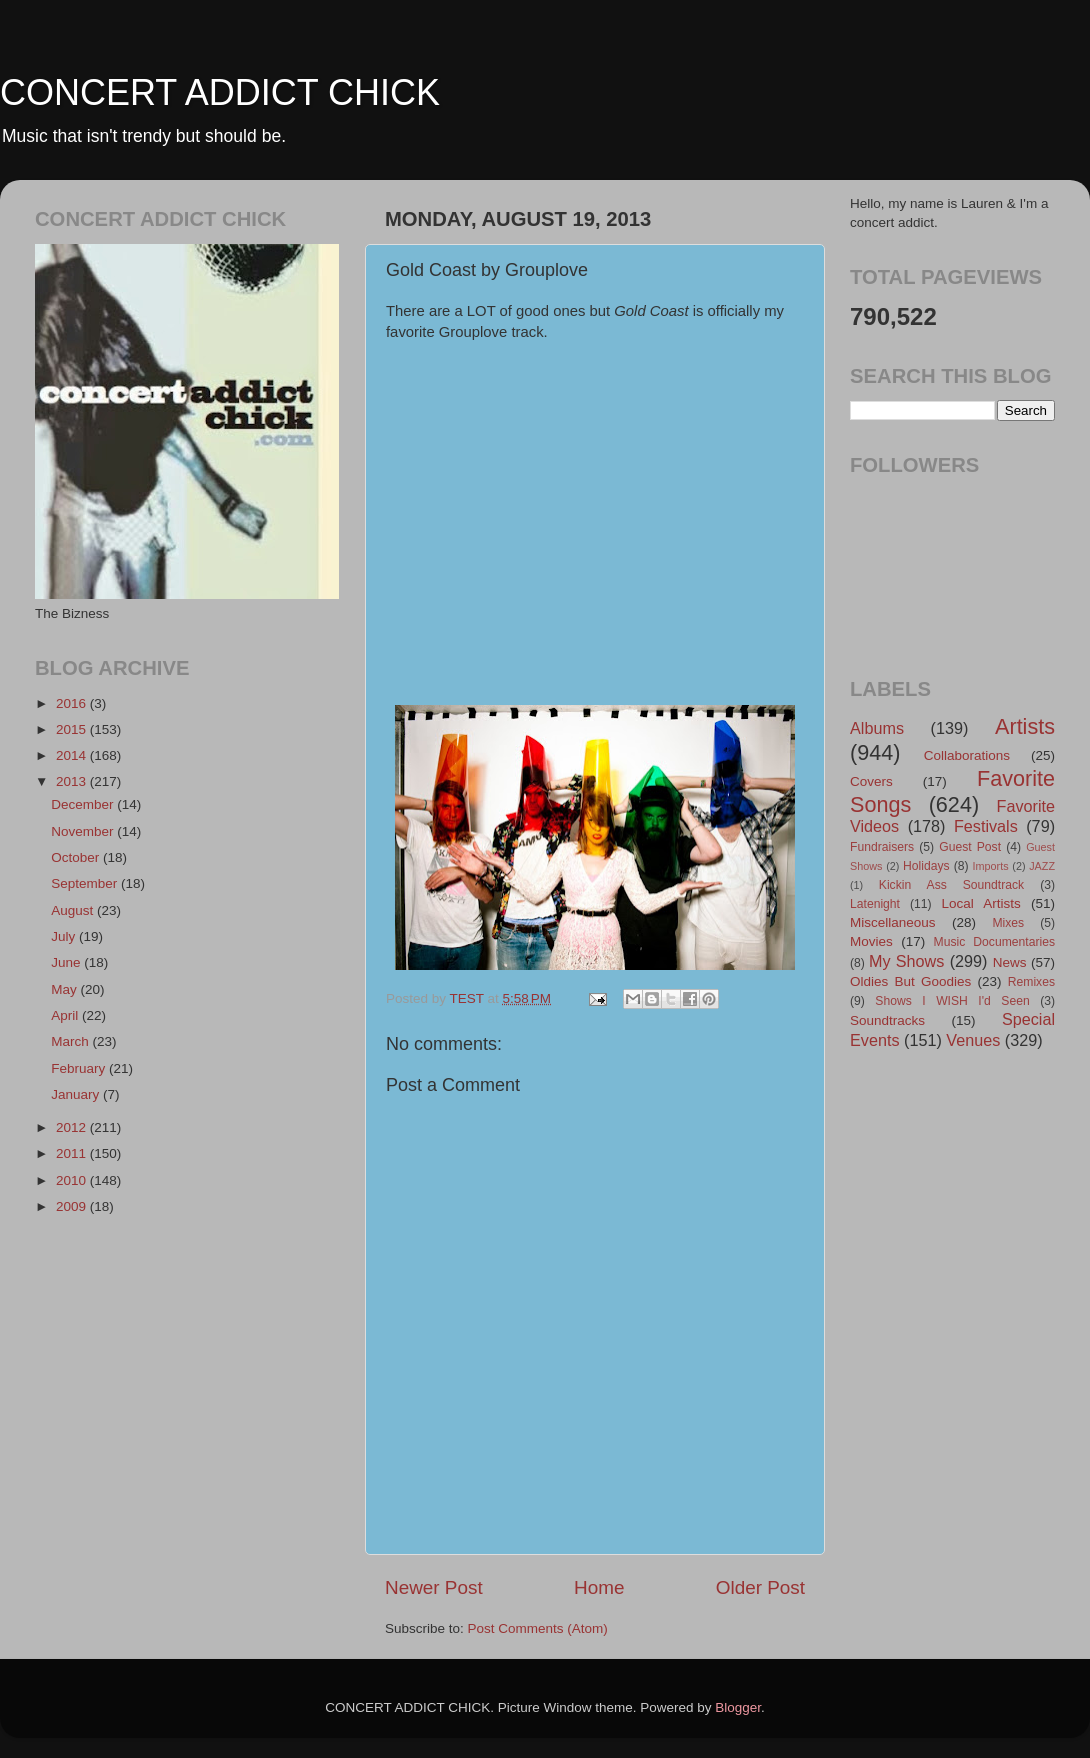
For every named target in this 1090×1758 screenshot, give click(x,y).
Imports (991, 866)
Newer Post (434, 1587)
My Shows (906, 961)
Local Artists (980, 903)
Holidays (926, 866)
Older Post (760, 1587)
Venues (973, 1040)
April (66, 1015)
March (71, 1041)
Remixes (1031, 982)
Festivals (986, 826)
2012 (73, 1127)
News (1010, 962)
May (65, 989)
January (77, 1094)
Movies (871, 941)
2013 (73, 781)
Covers (871, 781)
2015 (73, 729)
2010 (73, 1180)
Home (599, 1587)
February (80, 1068)
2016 (73, 703)
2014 (73, 755)
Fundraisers (882, 847)
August (74, 910)
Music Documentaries (994, 942)
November (84, 831)
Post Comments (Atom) (538, 1628)
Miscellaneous (893, 922)
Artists (1025, 726)
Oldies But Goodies (910, 981)
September (86, 883)
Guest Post (970, 847)
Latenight (875, 904)
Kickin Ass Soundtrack (951, 885)
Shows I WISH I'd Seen (952, 1001)
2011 (73, 1153)
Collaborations (967, 755)
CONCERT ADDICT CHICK (220, 92)
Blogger (738, 1707)
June (67, 962)
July (65, 936)
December (84, 804)
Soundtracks (887, 1020)
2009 (73, 1206)
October (77, 857)
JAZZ (1042, 866)
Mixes (1008, 923)
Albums (877, 728)
